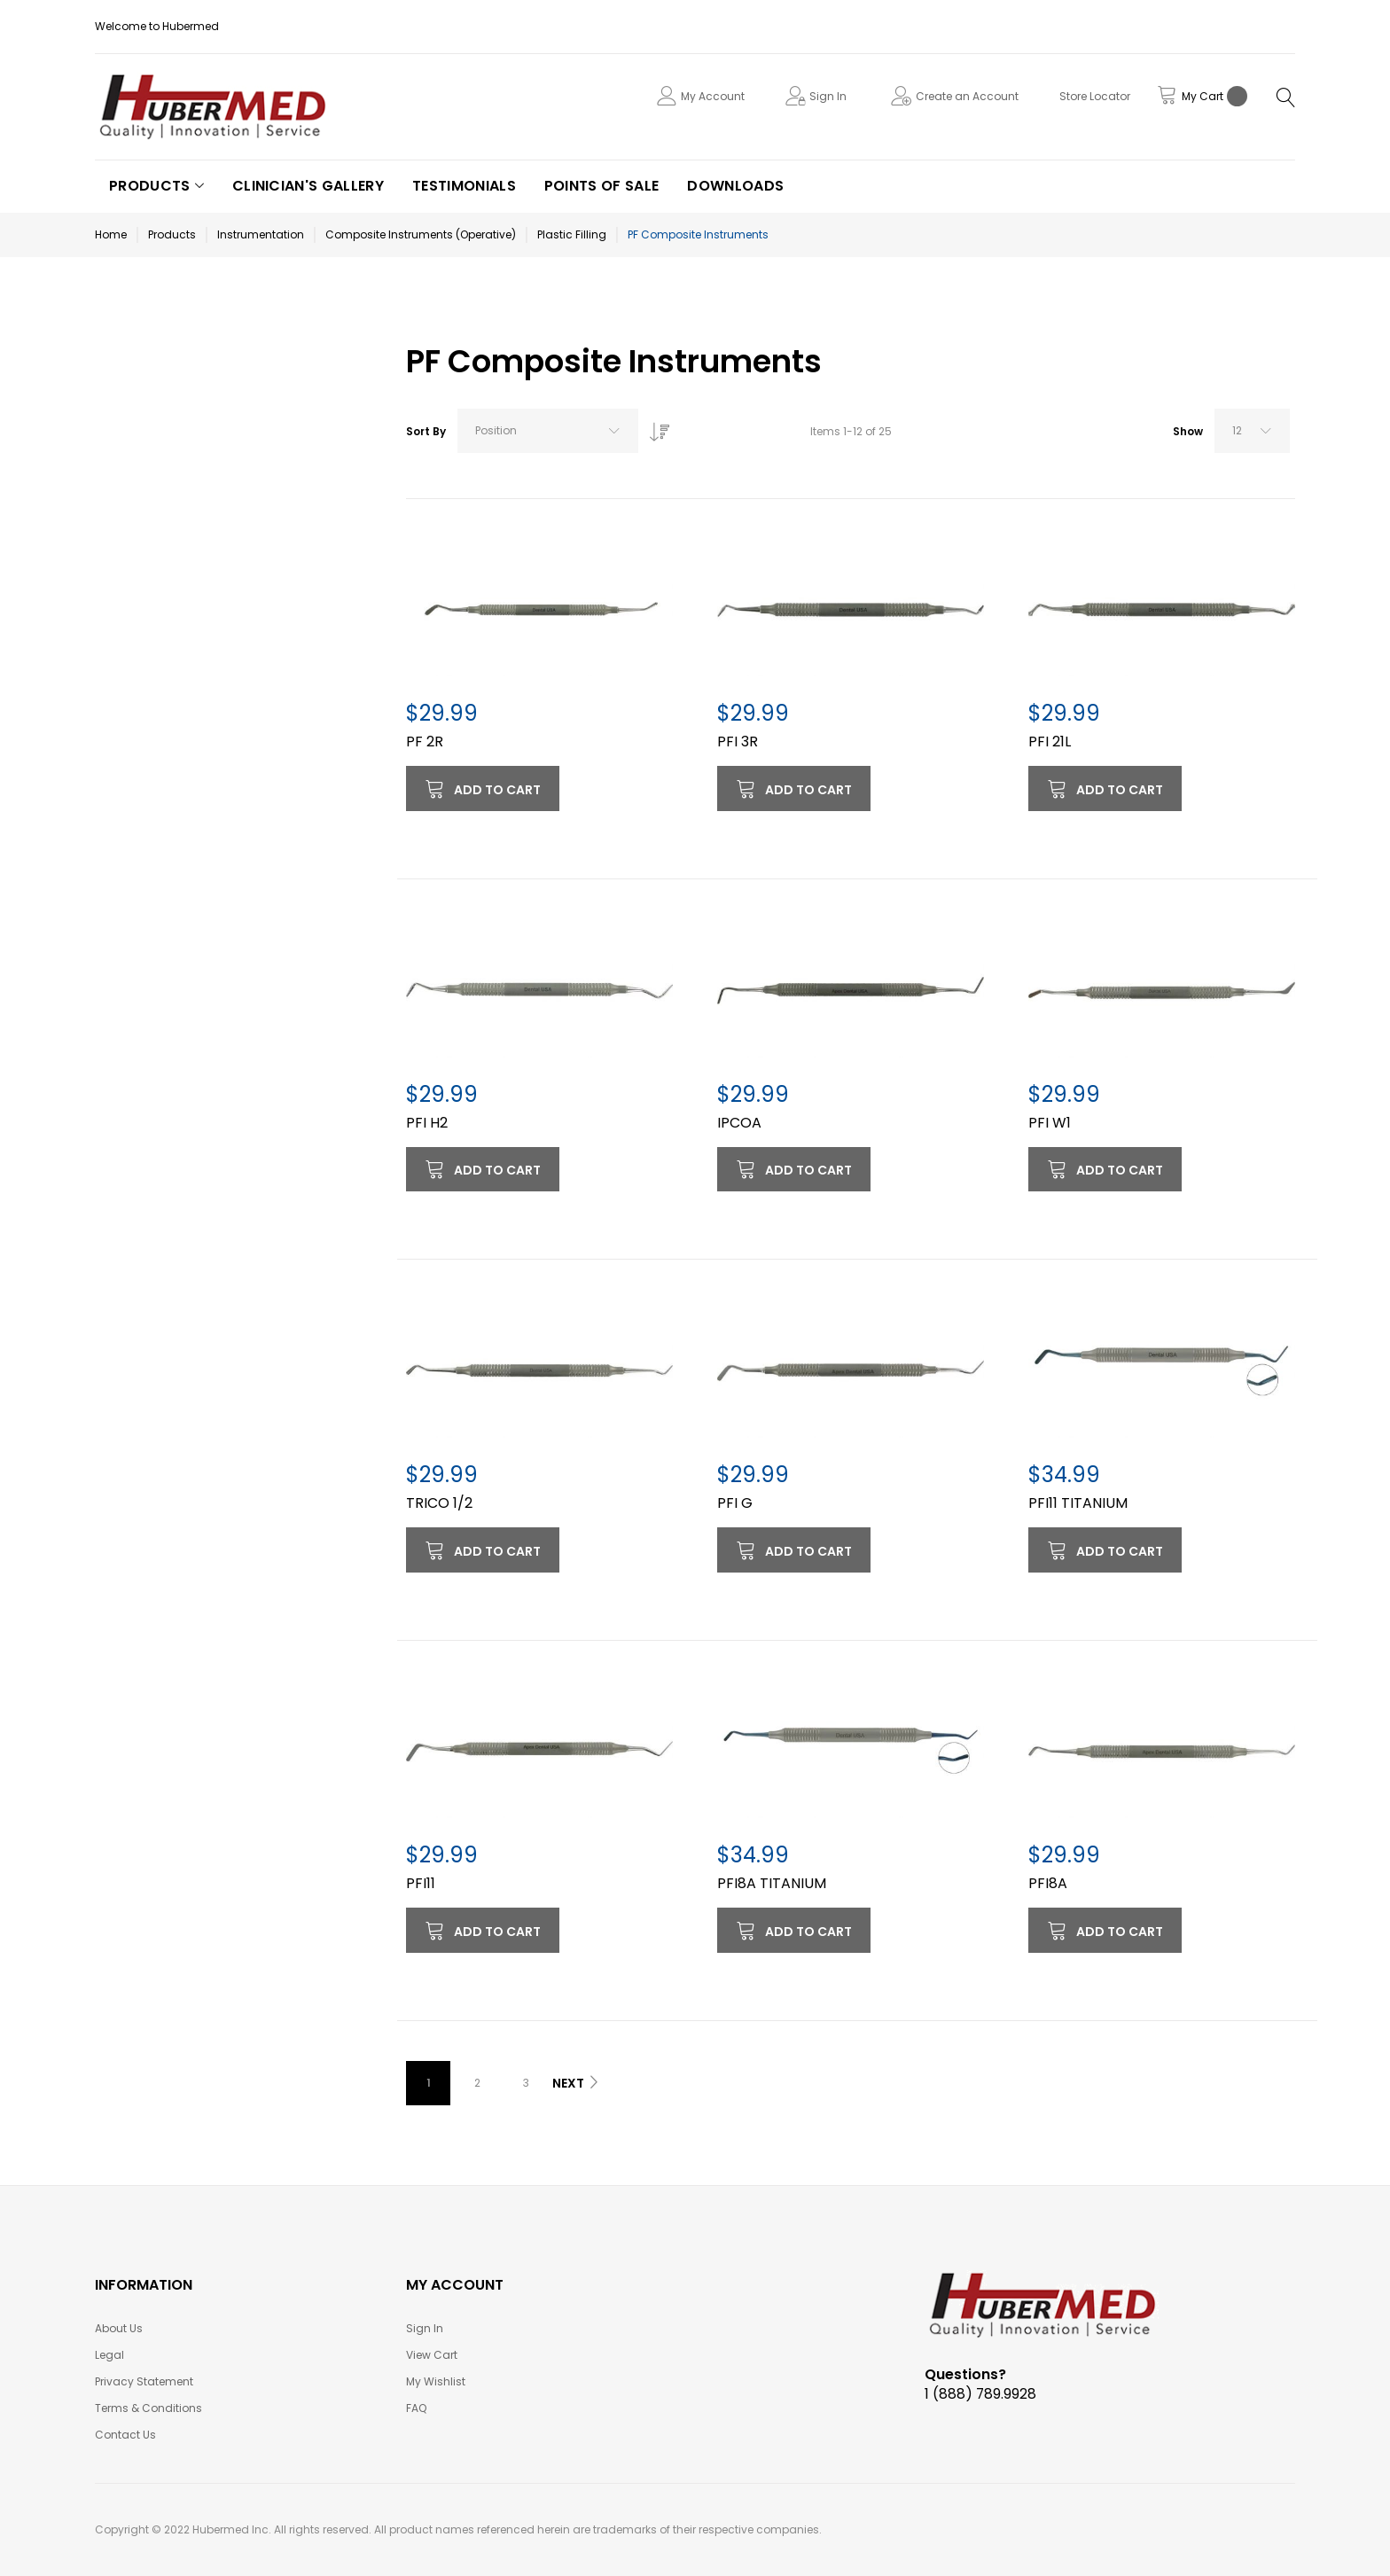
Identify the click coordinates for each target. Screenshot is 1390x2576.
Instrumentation (260, 234)
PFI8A (1047, 1883)
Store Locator (1094, 96)
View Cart (431, 2354)
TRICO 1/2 (439, 1503)
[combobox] (547, 431)
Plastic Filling (571, 234)
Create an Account (967, 96)
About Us (119, 2328)
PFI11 (420, 1883)
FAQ (416, 2408)
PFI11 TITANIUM (1078, 1503)
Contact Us (125, 2434)
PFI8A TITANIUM (771, 1883)
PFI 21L (1049, 741)
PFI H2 (427, 1122)
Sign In (828, 96)
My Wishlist (435, 2381)
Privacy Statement (144, 2381)
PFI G (735, 1503)
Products (172, 234)
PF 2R (424, 741)
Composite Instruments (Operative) (420, 234)
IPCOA (739, 1122)
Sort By (426, 431)
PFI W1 (1049, 1122)
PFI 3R (737, 741)
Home (111, 234)
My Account (713, 96)
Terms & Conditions (148, 2408)
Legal (109, 2354)
